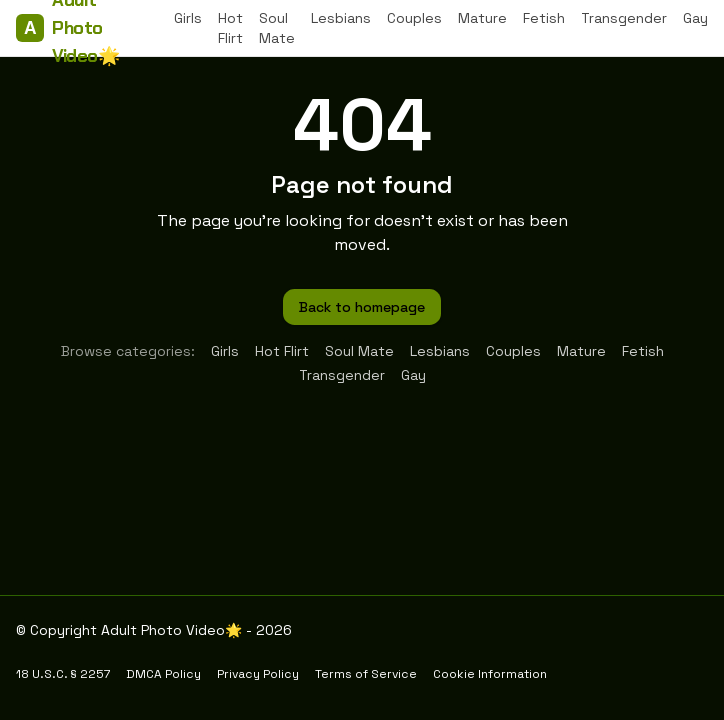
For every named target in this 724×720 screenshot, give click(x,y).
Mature (482, 18)
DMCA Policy (163, 674)
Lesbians (341, 18)
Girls (188, 18)
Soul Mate (277, 28)
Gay (695, 18)
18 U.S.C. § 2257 (63, 674)
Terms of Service (366, 674)
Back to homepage (362, 307)
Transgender (624, 18)
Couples (414, 18)
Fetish (544, 18)
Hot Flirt (230, 28)
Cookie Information (490, 674)
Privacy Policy (258, 674)
